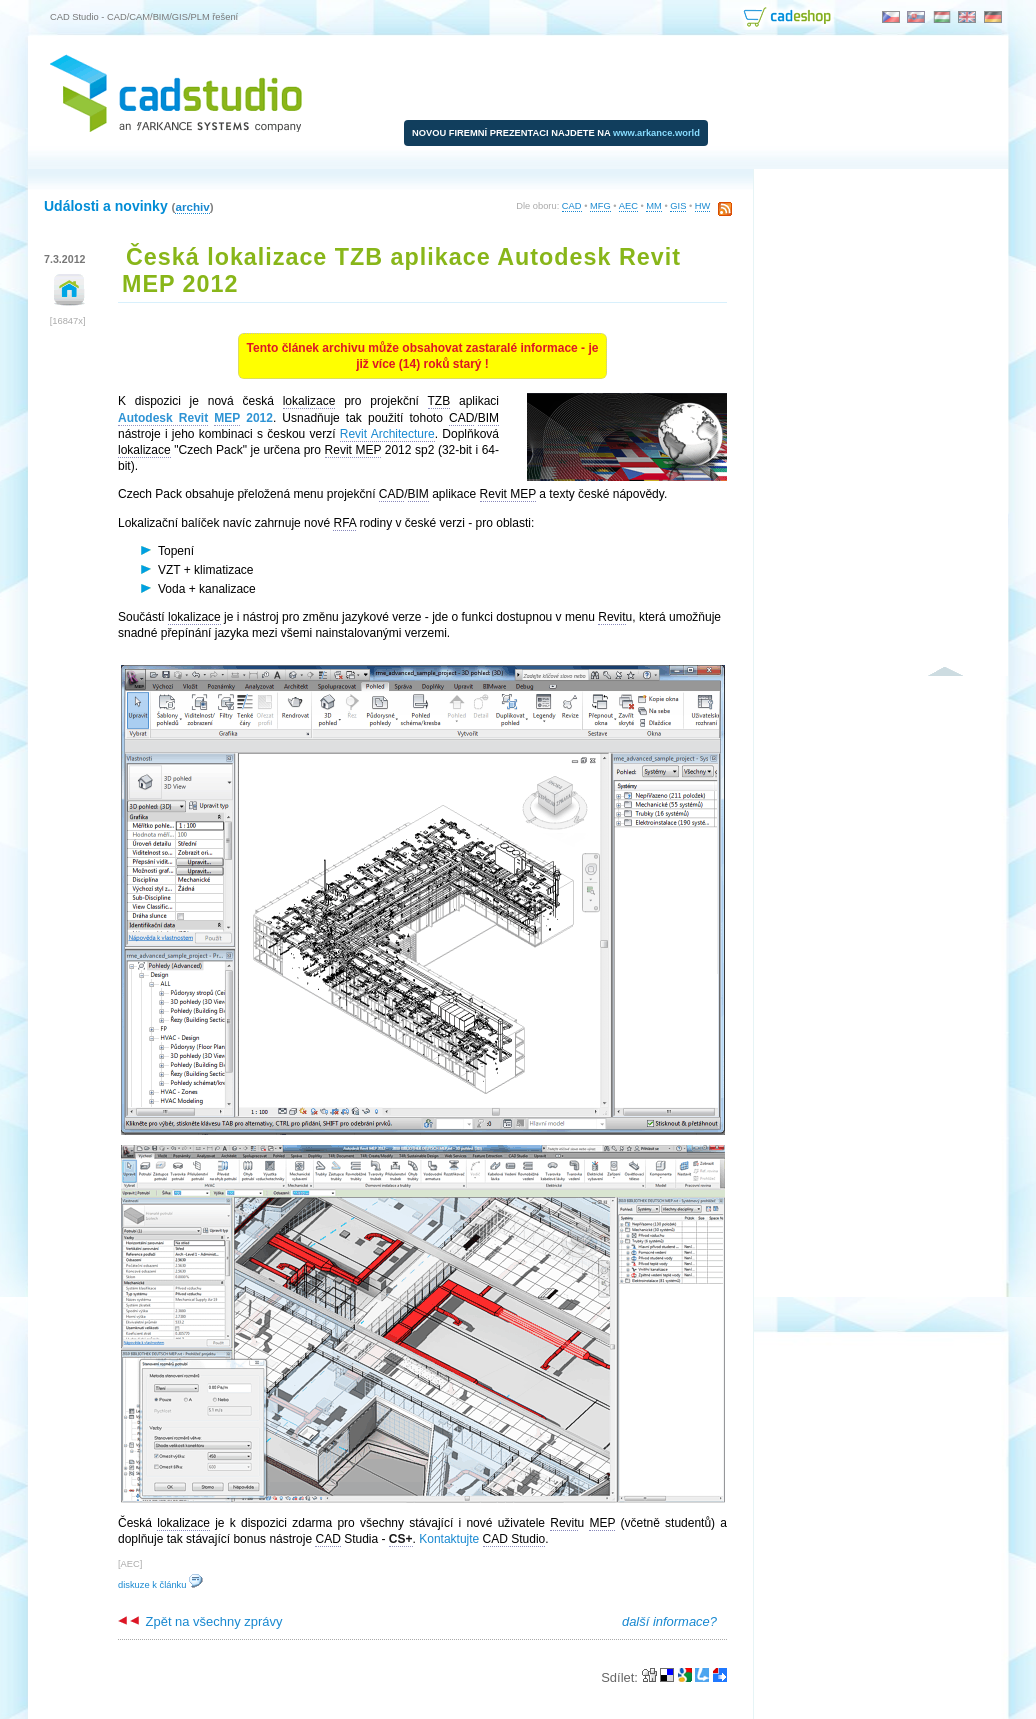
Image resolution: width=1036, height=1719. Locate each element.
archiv (192, 206)
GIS (678, 206)
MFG (600, 206)
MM (654, 206)
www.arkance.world (656, 133)
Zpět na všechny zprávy (200, 1621)
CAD (572, 206)
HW (703, 206)
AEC (628, 206)
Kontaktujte (449, 1539)
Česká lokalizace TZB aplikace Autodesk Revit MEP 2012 (401, 270)
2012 (195, 418)
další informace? (669, 1621)
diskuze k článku (160, 1585)
